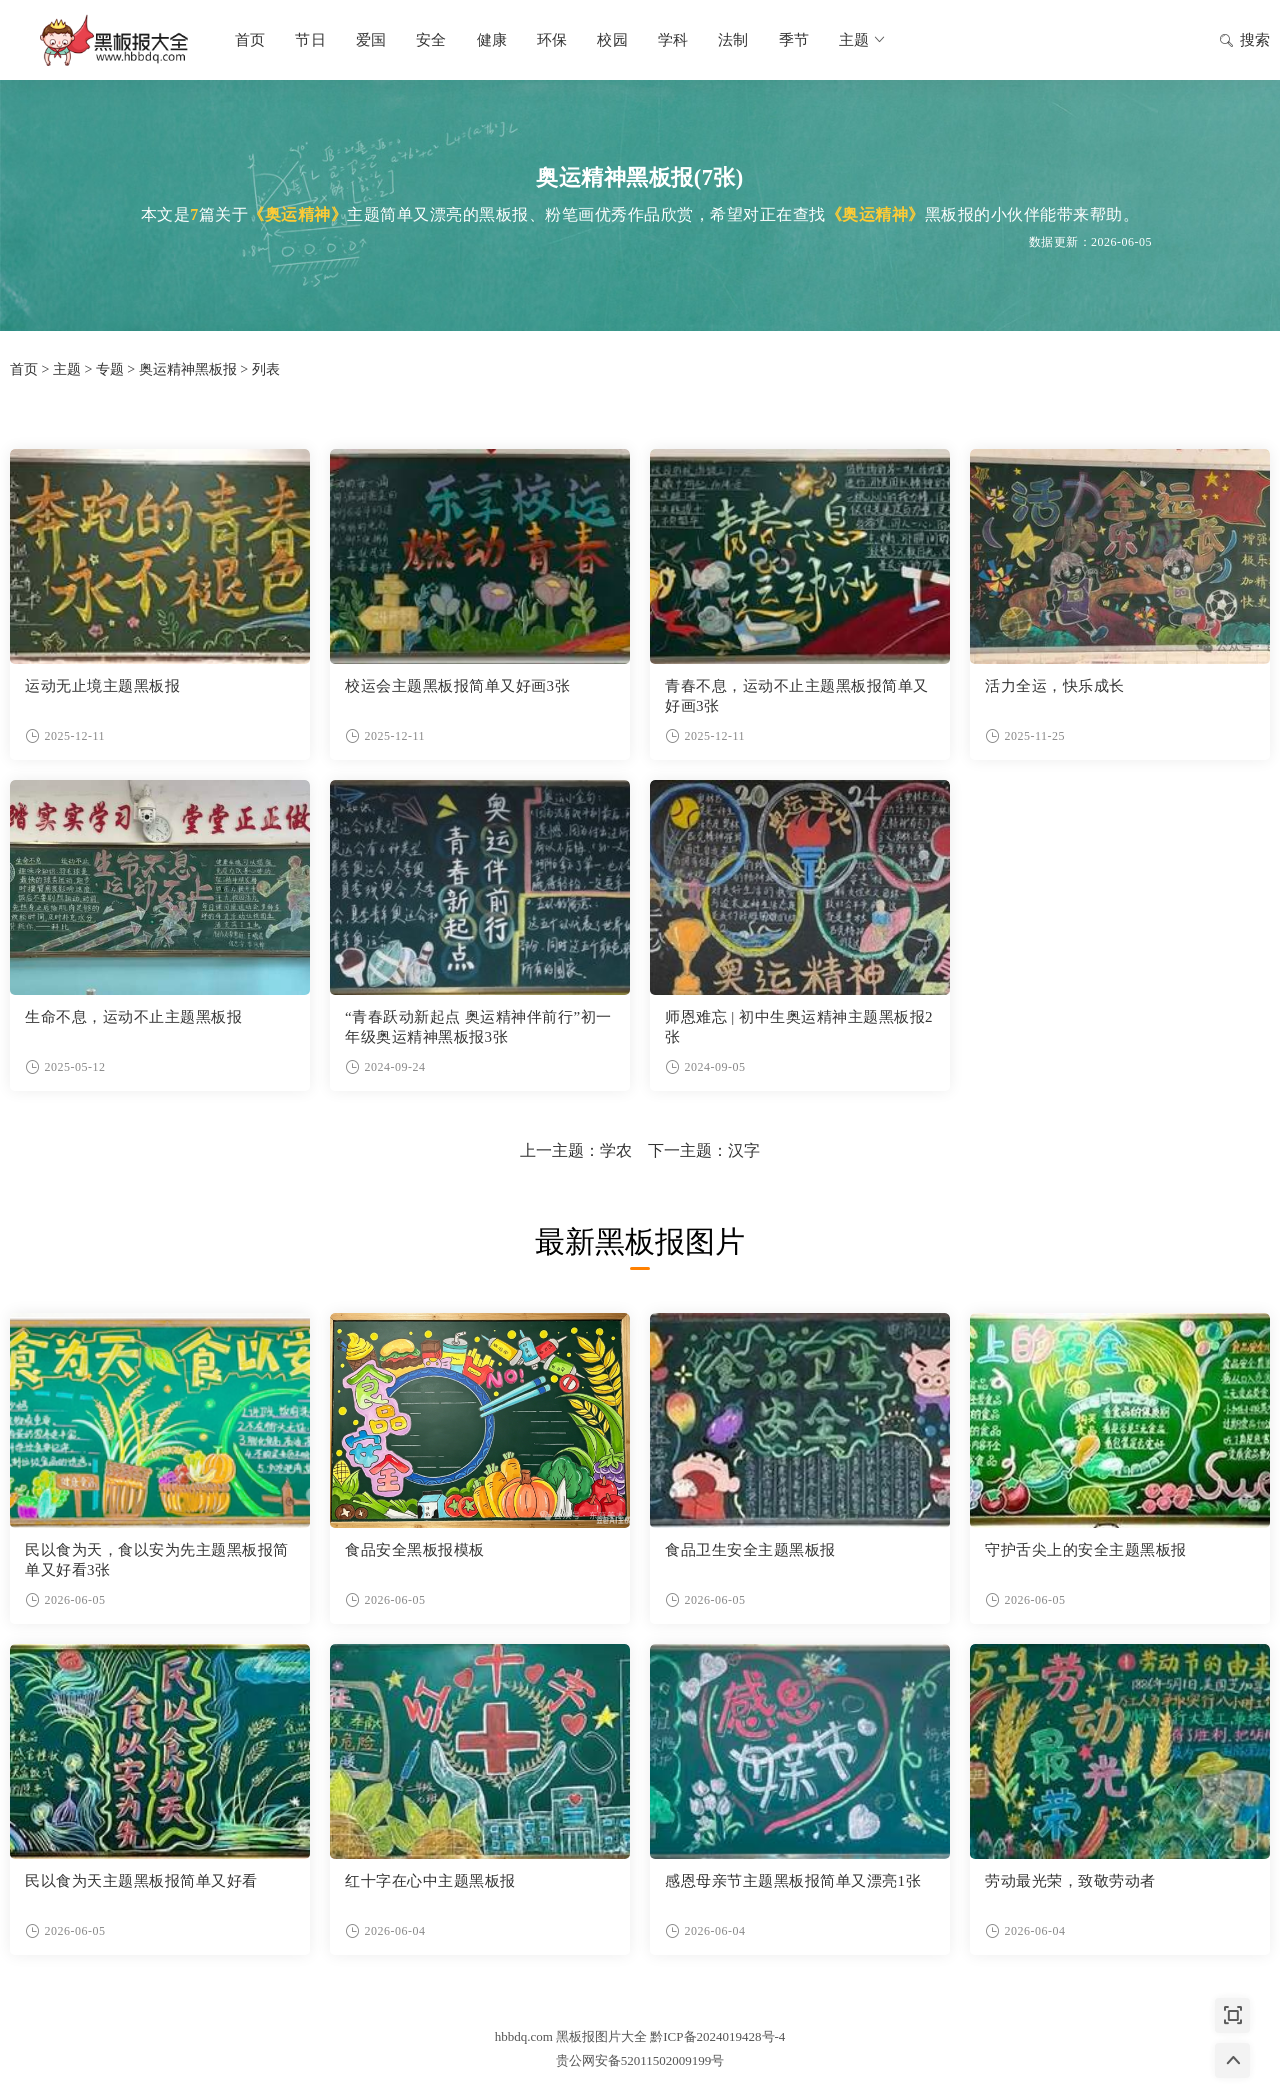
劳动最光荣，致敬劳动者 (1070, 1881)
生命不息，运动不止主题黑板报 (133, 1017)
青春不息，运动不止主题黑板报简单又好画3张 (797, 696)
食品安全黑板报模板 (415, 1550)
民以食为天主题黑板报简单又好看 (141, 1881)
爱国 (371, 40)
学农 (616, 1150)
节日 (310, 40)
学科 (673, 40)
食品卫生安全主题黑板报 (750, 1550)
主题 (863, 40)
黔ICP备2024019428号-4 (717, 2036)
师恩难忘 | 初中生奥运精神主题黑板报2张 (799, 1027)
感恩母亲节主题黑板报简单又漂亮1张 (793, 1881)
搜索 (1244, 42)
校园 (612, 40)
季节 (794, 40)
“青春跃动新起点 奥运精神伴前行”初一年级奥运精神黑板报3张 (478, 1027)
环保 (552, 40)
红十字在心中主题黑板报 (430, 1881)
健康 (492, 40)
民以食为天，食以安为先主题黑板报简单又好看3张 (157, 1560)
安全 (431, 40)
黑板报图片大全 (110, 40)
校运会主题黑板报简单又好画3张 (457, 686)
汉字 (744, 1150)
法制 (733, 40)
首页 (250, 40)
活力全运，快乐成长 (1055, 686)
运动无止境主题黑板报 (102, 686)
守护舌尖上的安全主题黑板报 (1086, 1550)
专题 (110, 369)
